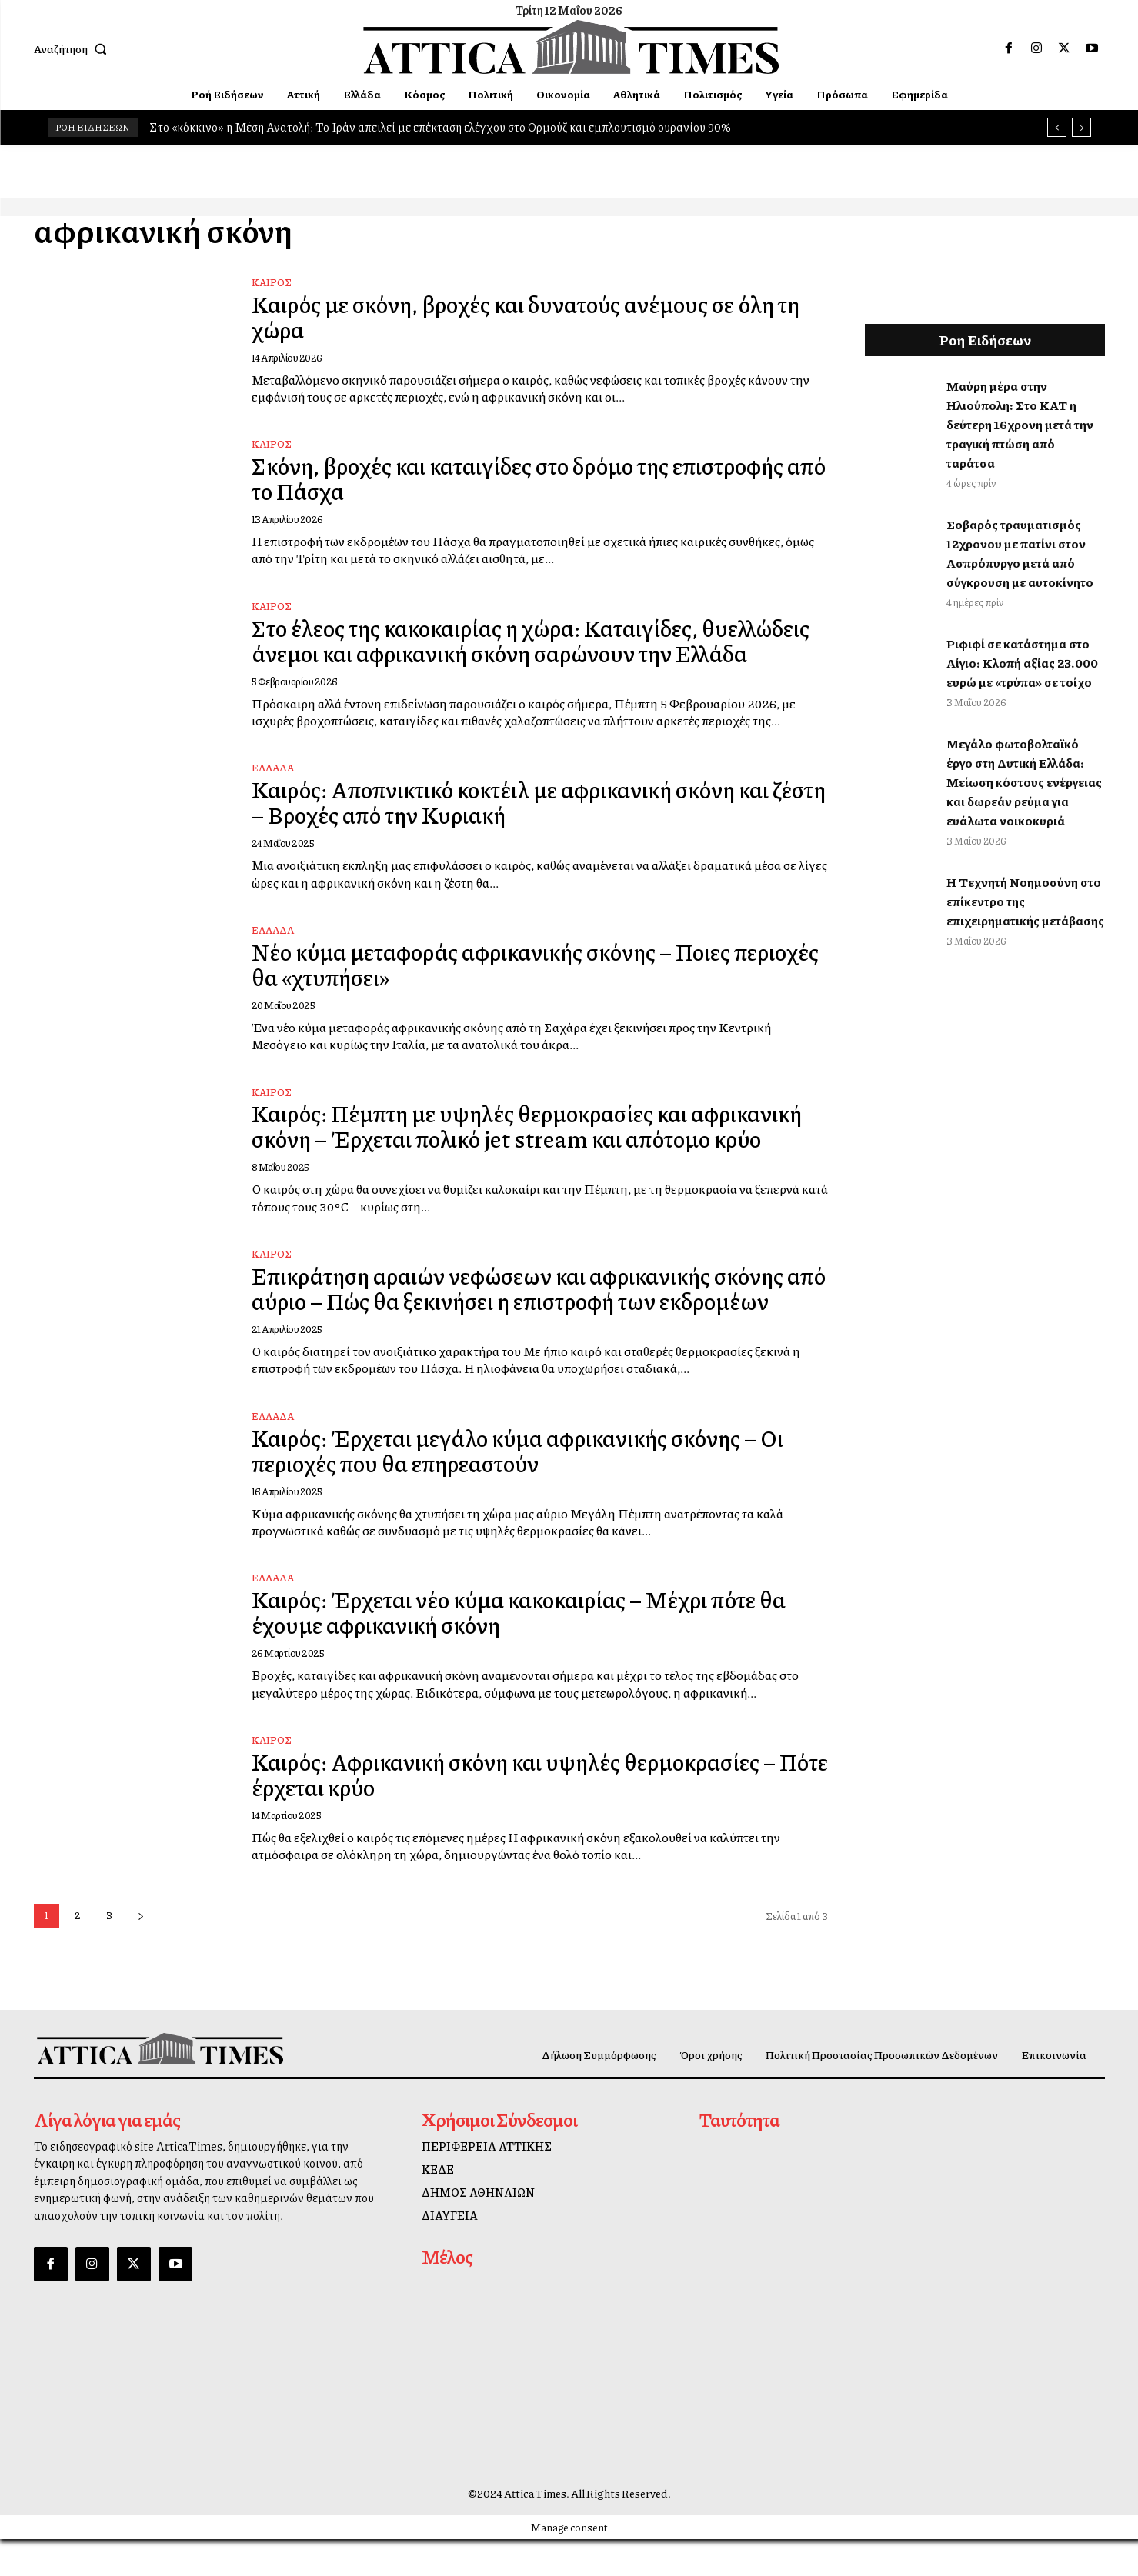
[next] (1081, 127)
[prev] (1056, 127)
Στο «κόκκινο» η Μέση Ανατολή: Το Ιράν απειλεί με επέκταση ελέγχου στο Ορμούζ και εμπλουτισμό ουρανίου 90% (440, 126)
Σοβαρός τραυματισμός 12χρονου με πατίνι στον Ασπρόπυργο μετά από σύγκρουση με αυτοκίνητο (1019, 553)
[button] (74, 48)
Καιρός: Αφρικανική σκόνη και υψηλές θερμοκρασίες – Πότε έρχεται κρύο (525, 1811)
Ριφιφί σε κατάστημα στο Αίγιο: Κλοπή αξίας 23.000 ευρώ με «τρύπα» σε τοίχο (1022, 663)
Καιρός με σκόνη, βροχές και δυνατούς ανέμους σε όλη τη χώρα (537, 316)
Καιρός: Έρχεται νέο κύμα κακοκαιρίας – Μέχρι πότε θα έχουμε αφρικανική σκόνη (530, 1649)
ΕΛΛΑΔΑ (273, 787)
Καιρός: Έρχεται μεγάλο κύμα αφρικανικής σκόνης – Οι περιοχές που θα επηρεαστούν (529, 1487)
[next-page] (141, 1952)
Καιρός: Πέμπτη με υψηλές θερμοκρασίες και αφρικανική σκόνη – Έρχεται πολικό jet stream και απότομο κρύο (540, 1145)
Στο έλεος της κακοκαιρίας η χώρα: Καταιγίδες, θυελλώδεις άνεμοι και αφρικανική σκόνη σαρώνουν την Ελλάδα (529, 649)
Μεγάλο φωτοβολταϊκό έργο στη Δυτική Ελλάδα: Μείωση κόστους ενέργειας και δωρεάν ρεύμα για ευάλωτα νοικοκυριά (1024, 782)
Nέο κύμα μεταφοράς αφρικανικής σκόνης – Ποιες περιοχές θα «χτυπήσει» (503, 982)
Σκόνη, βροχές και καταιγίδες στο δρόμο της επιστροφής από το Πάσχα (532, 478)
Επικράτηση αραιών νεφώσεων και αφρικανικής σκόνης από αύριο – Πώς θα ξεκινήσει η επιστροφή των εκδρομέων (530, 1316)
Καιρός (272, 282)
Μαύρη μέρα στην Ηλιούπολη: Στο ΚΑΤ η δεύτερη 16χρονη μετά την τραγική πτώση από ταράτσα (1019, 424)
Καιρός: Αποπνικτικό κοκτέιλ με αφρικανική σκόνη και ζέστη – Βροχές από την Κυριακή (525, 821)
